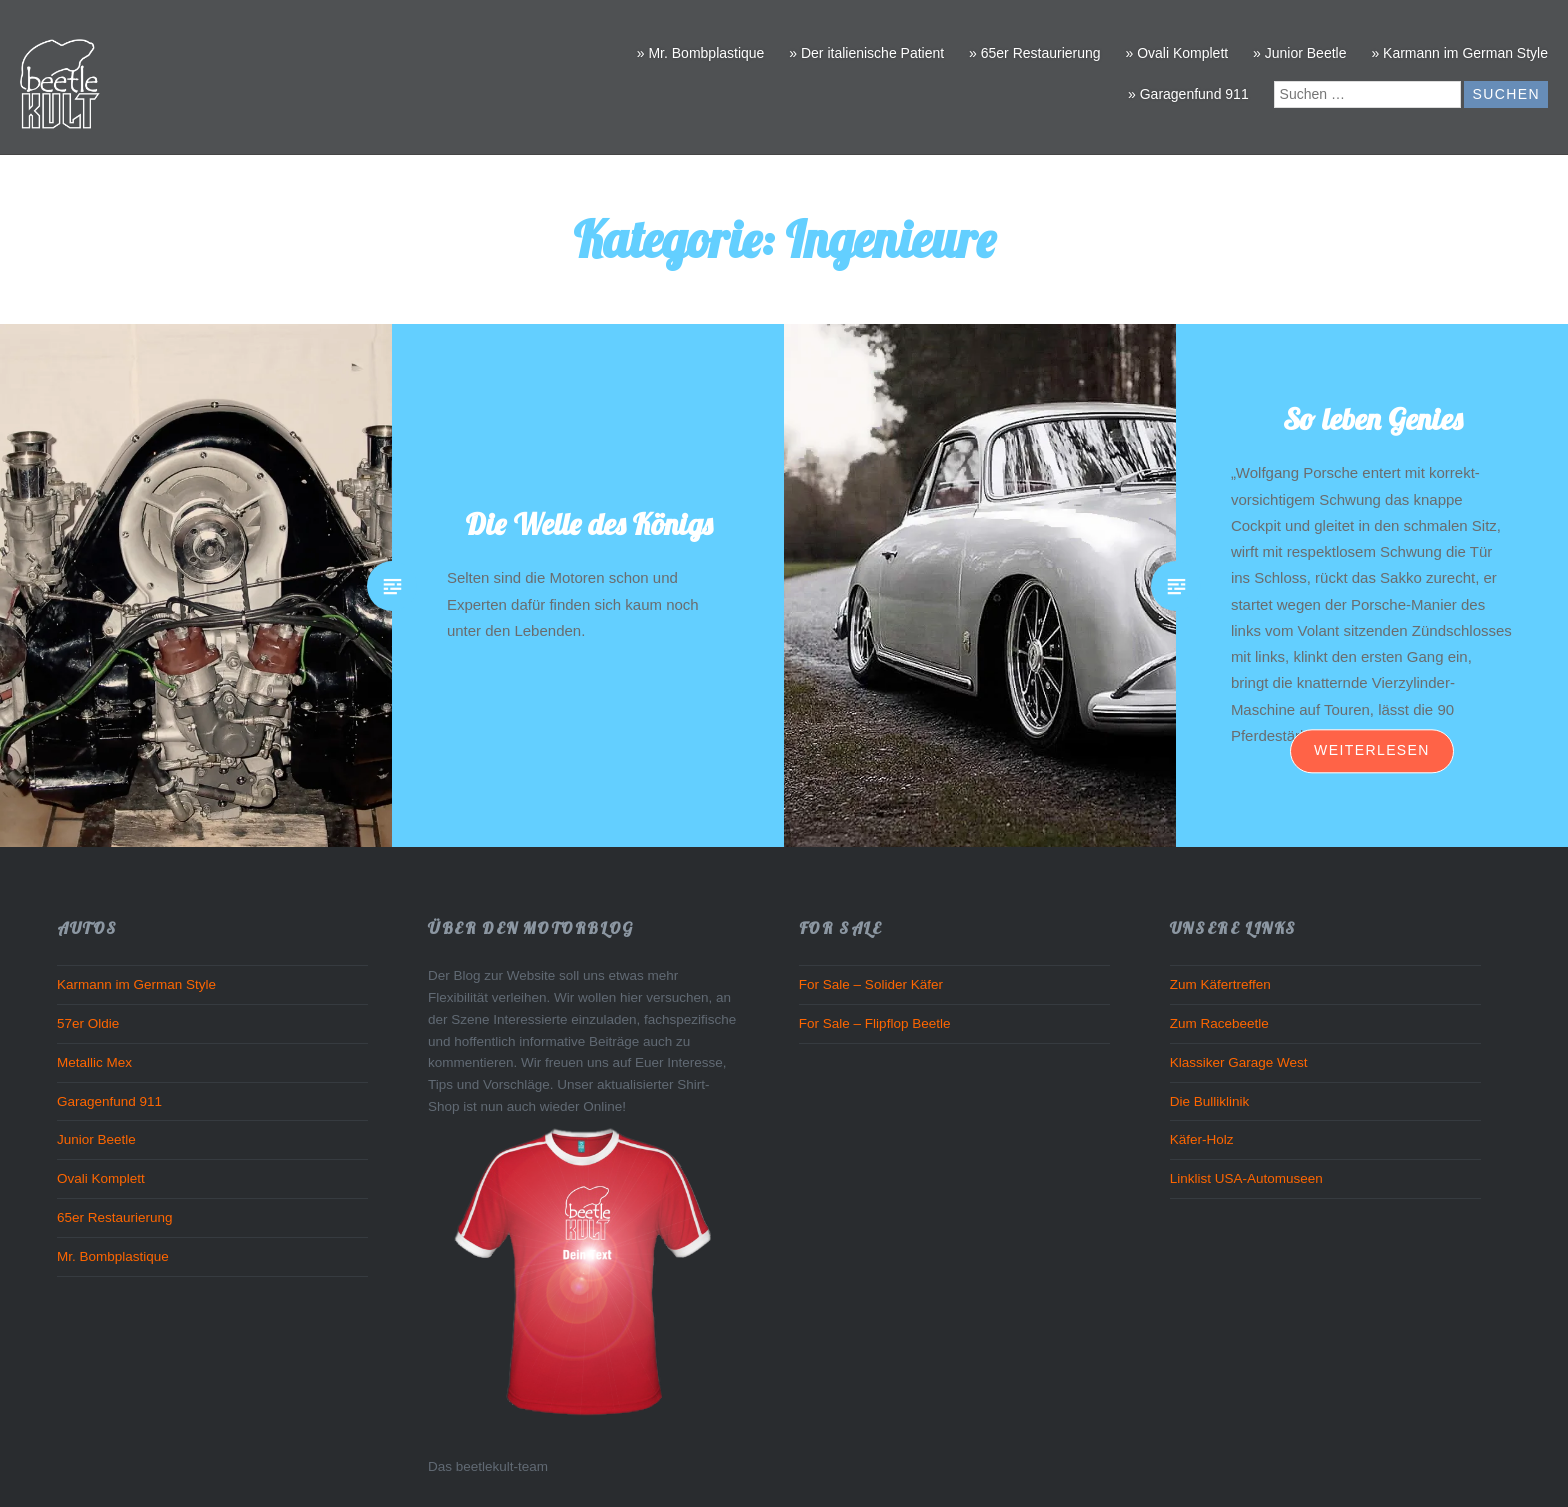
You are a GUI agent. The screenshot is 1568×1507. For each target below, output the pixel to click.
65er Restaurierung (115, 1217)
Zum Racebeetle (1219, 1023)
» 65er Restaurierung (1035, 53)
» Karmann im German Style (1459, 53)
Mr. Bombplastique (113, 1256)
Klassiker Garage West (1239, 1062)
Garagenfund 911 (109, 1101)
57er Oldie (88, 1023)
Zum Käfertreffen (1220, 984)
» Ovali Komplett (1176, 53)
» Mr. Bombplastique (701, 53)
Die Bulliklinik (1210, 1101)
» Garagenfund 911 (1188, 94)
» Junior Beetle (1299, 53)
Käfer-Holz (1202, 1139)
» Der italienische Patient (866, 53)
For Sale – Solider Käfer (871, 984)
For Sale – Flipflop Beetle (875, 1023)
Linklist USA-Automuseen (1246, 1178)
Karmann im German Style (136, 984)
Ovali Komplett (101, 1178)
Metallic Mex (94, 1062)
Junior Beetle (96, 1139)
